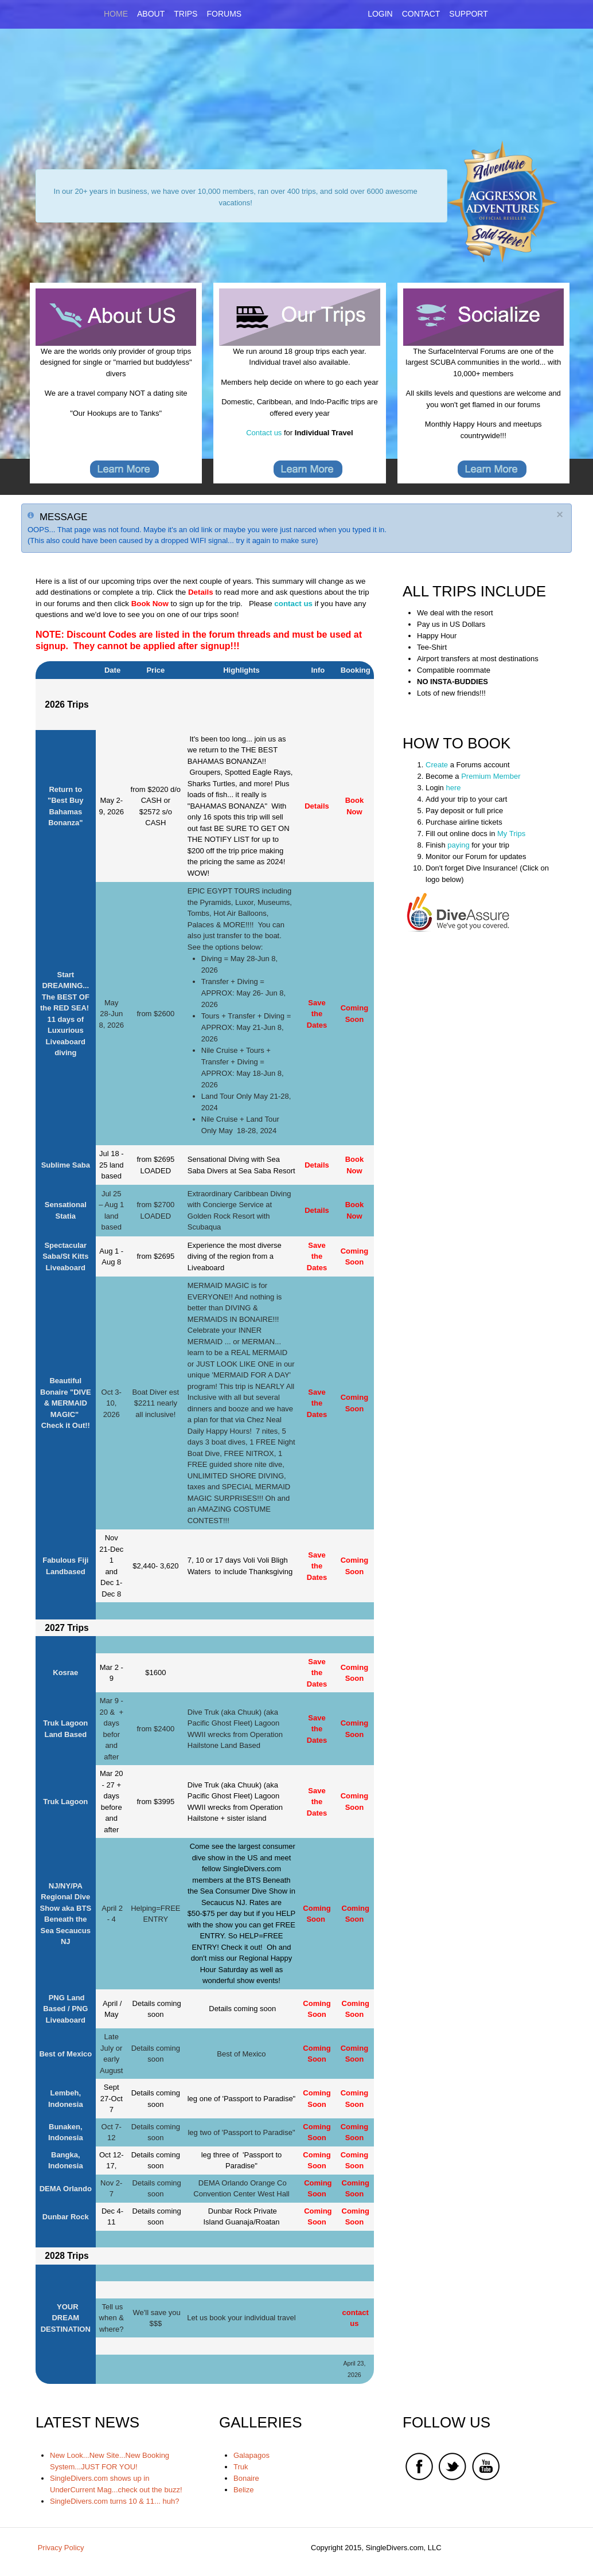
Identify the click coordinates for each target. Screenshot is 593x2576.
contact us (293, 603)
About (151, 13)
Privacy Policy (61, 2547)
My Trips (511, 833)
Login (380, 13)
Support (468, 13)
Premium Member (490, 776)
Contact (421, 13)
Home (116, 13)
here (453, 787)
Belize (243, 2489)
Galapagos (251, 2455)
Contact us (264, 432)
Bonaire (246, 2478)
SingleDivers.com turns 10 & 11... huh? (114, 2501)
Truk (240, 2466)
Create (437, 764)
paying (458, 845)
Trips (185, 13)
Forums (223, 13)
